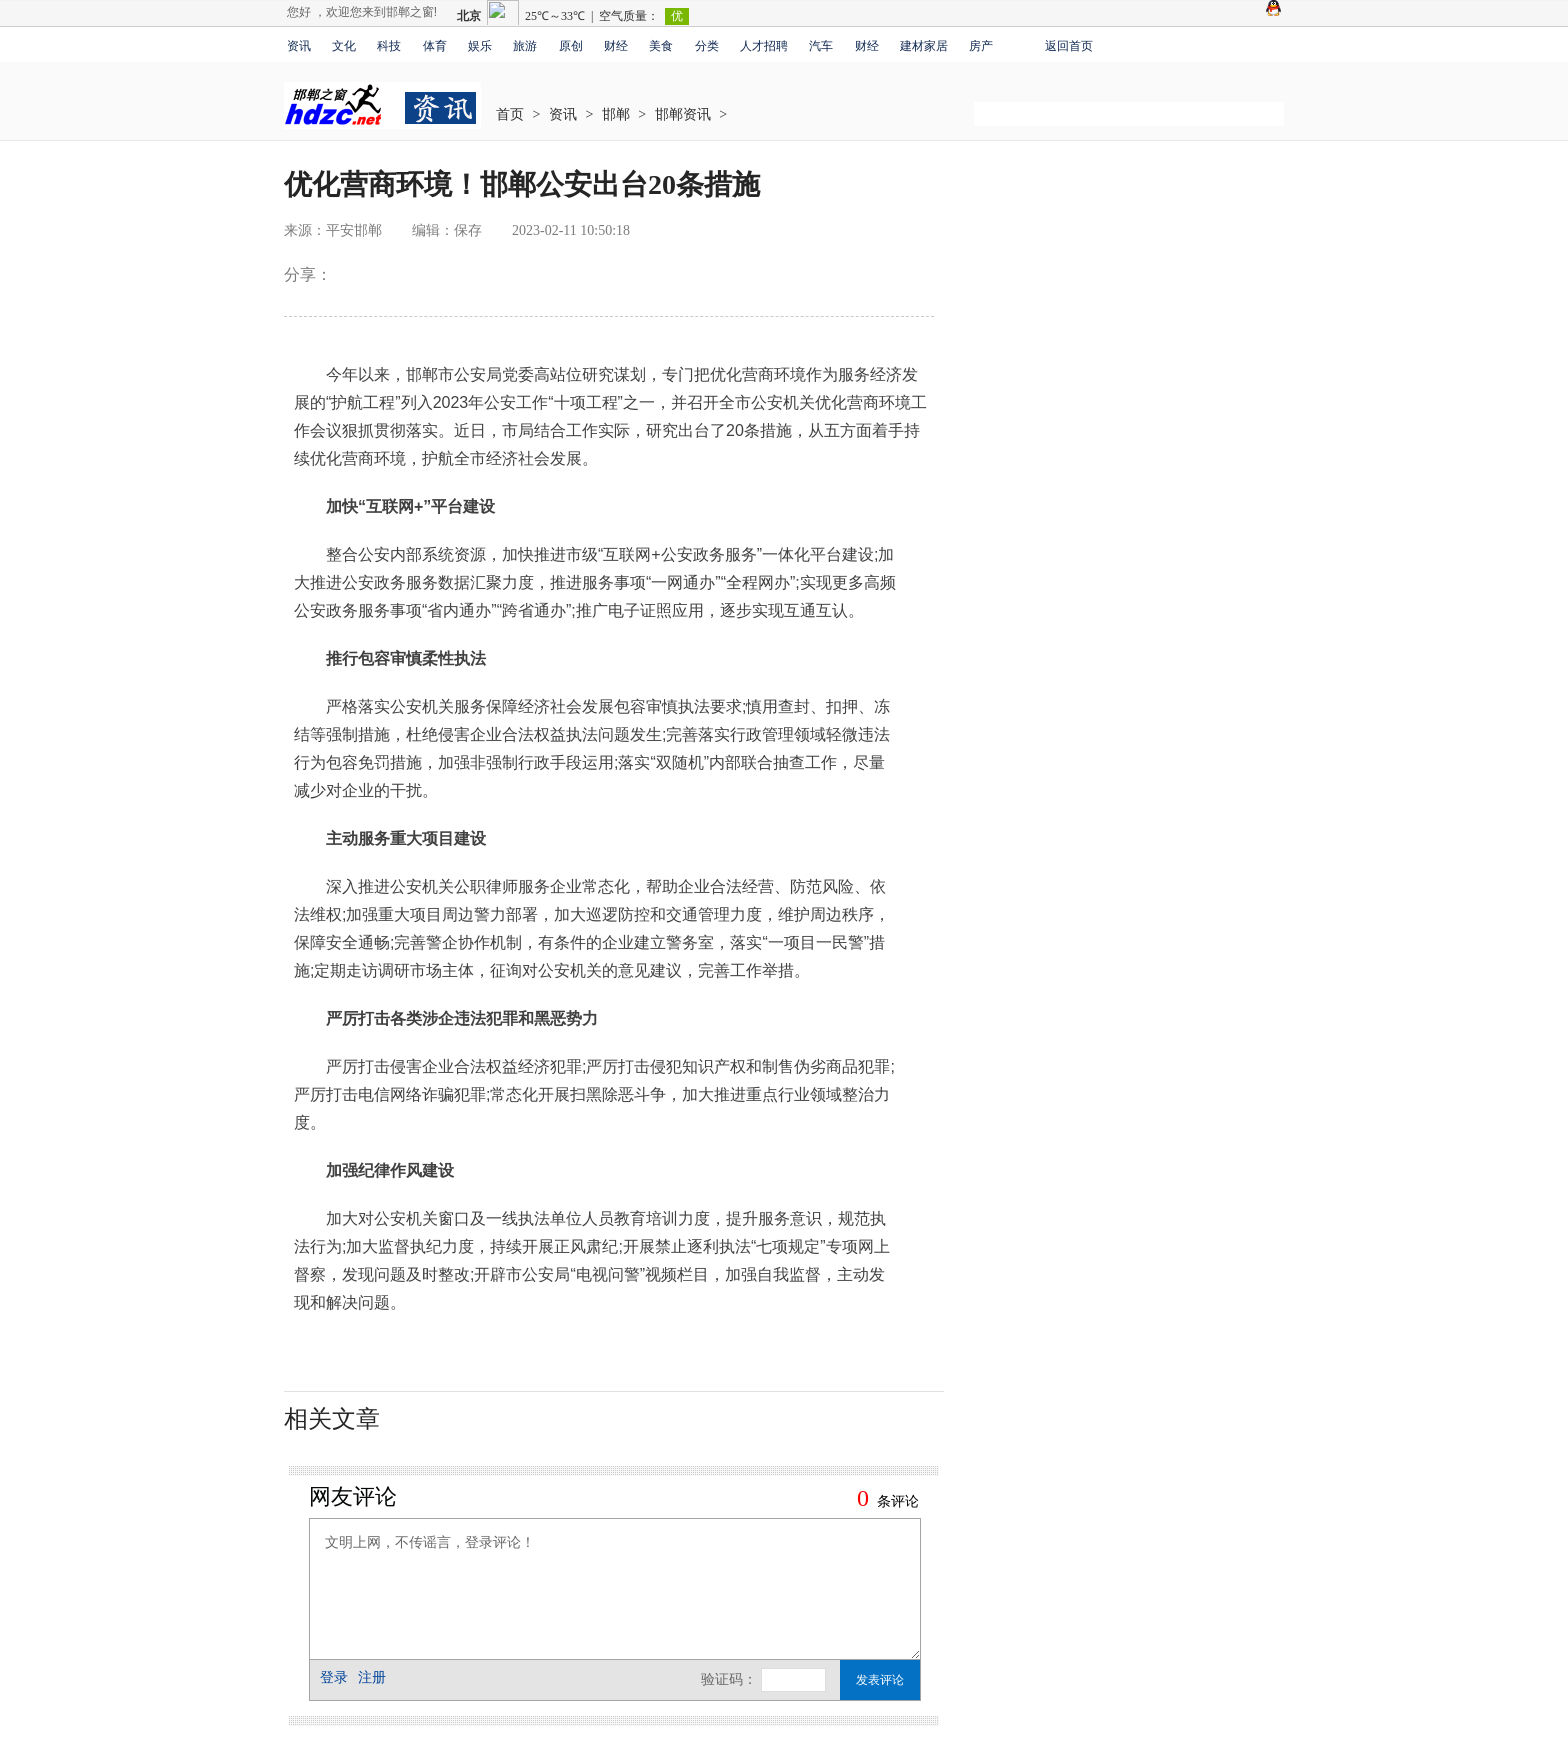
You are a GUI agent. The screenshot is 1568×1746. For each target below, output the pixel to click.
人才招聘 (764, 46)
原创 (571, 46)
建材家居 (924, 46)
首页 (510, 114)
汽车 (821, 46)
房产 (981, 46)
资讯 (299, 46)
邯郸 (616, 114)
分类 (707, 46)
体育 (435, 46)
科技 (389, 46)
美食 (661, 46)
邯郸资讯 (683, 114)
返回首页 (1069, 46)
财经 (616, 46)
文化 (344, 46)
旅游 (525, 46)
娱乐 (480, 46)
